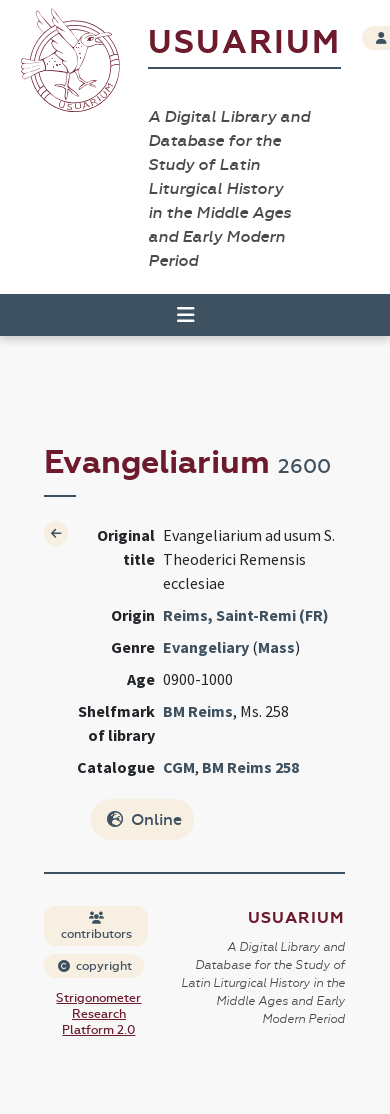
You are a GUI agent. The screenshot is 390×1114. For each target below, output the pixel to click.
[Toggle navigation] (186, 315)
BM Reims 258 (250, 767)
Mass (276, 647)
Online (144, 819)
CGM (179, 767)
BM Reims (198, 711)
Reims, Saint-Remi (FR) (246, 615)
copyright (95, 966)
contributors (96, 926)
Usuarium (244, 42)
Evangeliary (206, 647)
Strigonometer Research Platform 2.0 (98, 1014)
